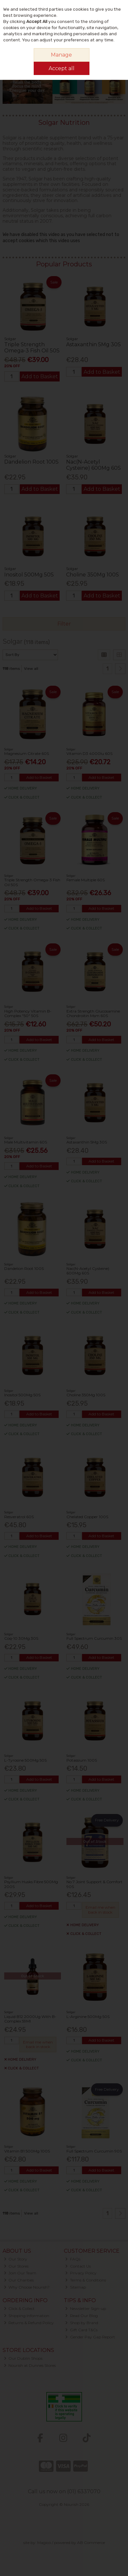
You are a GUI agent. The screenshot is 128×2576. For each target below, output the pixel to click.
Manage (61, 55)
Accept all (62, 68)
